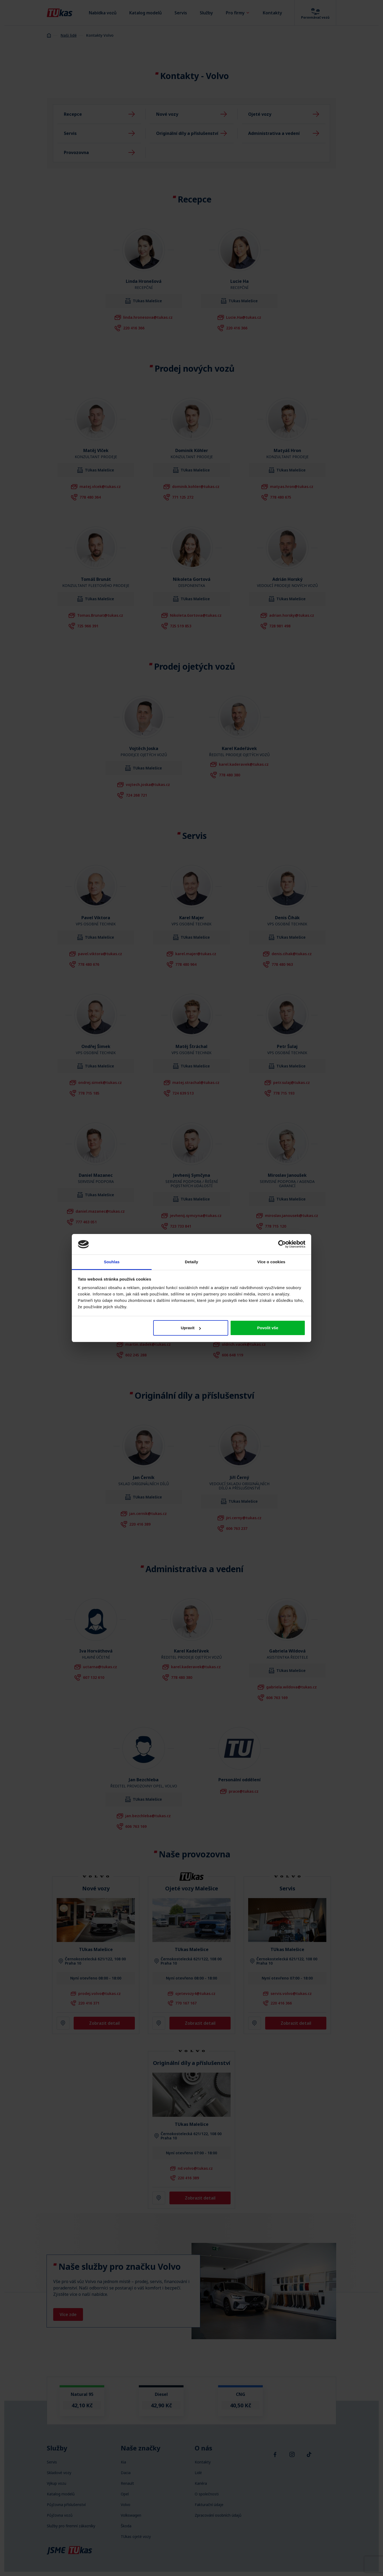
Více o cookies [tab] (271, 1262)
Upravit (191, 1328)
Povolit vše (267, 1328)
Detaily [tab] (191, 1262)
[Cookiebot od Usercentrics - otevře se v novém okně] (282, 1244)
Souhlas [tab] (111, 1262)
